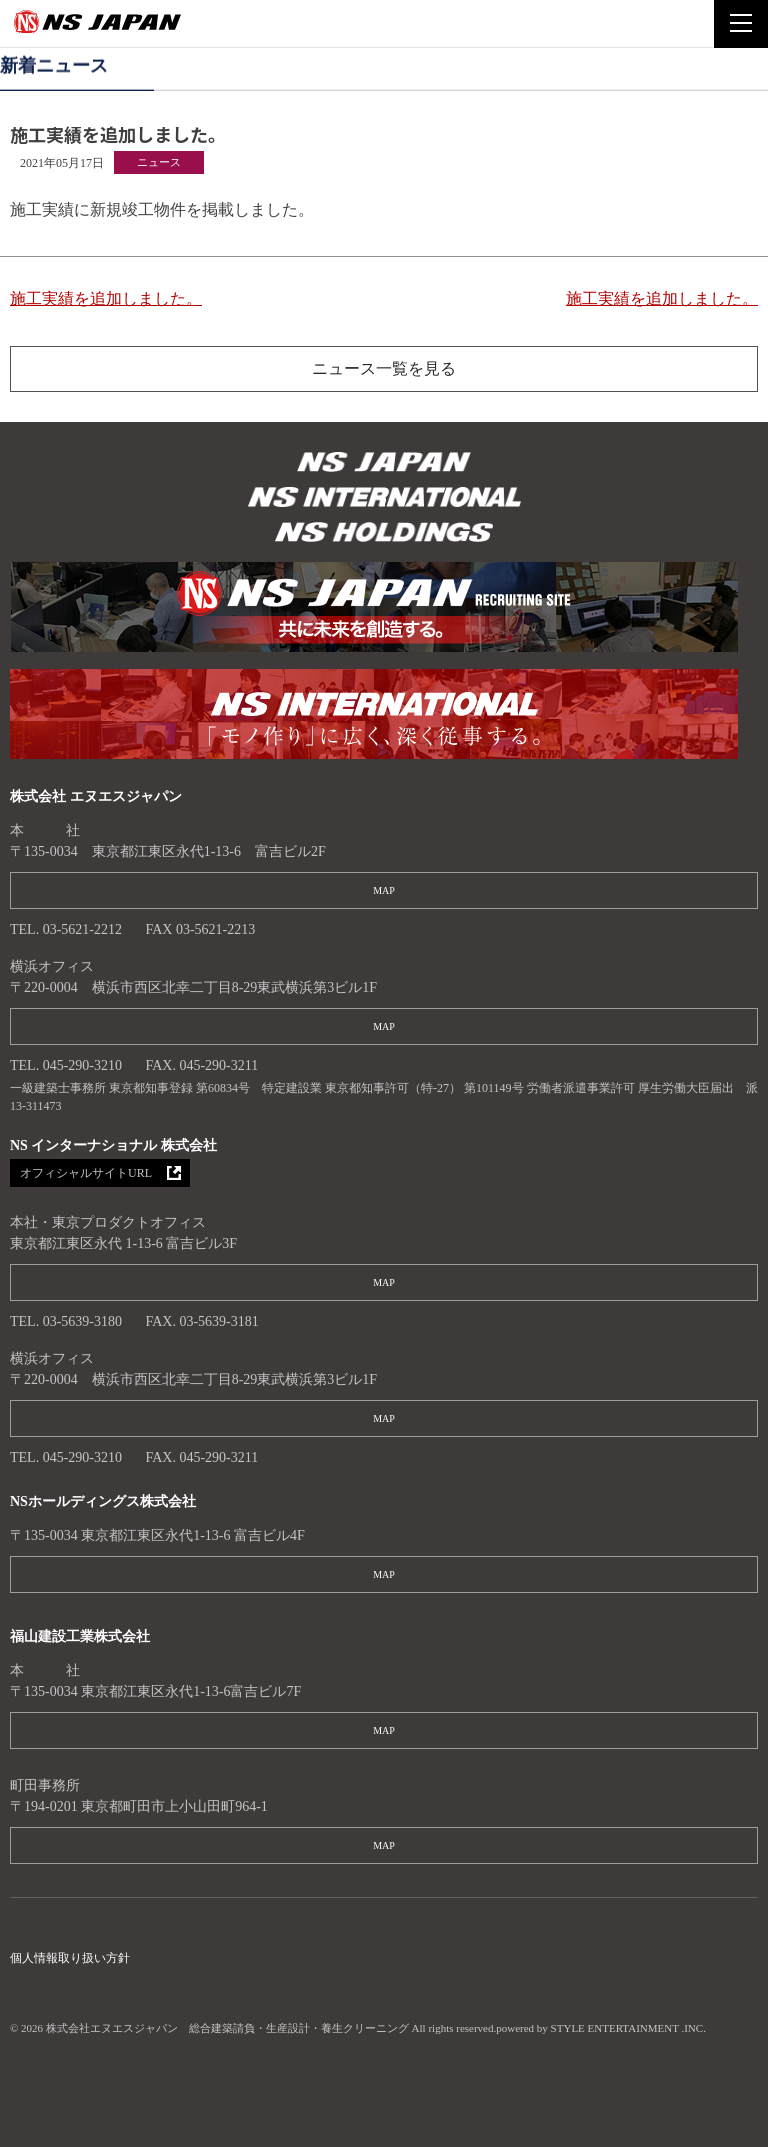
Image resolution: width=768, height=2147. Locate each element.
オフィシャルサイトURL (86, 1173)
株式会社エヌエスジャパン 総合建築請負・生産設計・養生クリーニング (384, 464)
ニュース (159, 162)
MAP (384, 890)
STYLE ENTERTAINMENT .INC (627, 2028)
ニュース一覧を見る (384, 368)
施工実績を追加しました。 (106, 298)
